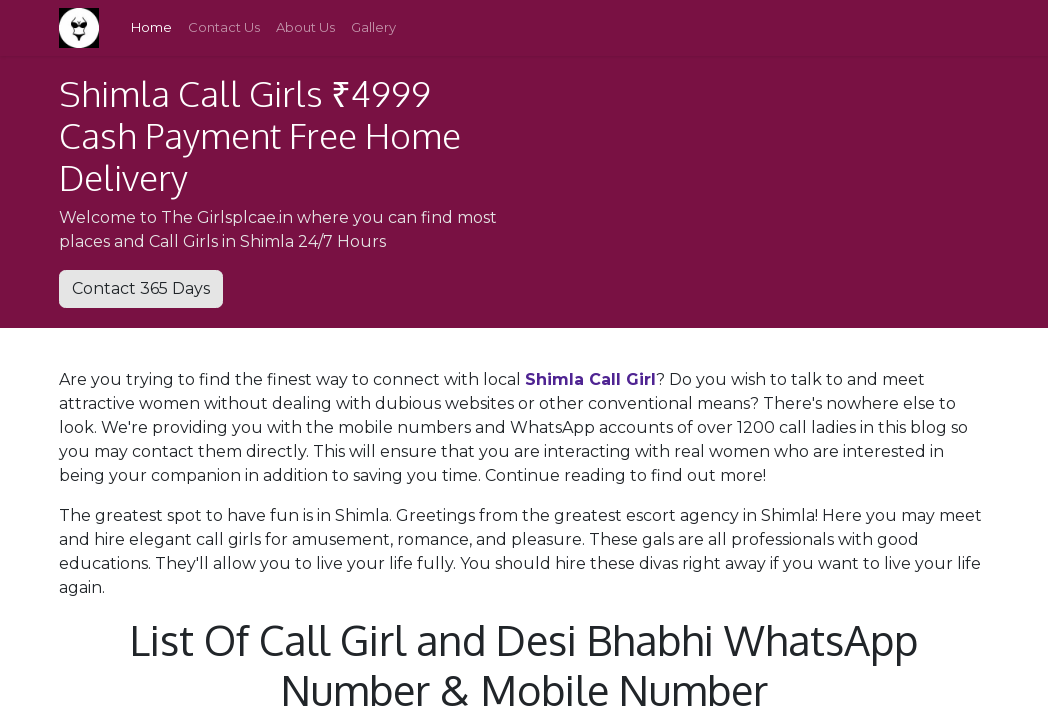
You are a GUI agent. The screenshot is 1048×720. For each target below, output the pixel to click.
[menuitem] (151, 28)
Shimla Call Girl (590, 379)
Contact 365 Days (141, 288)
